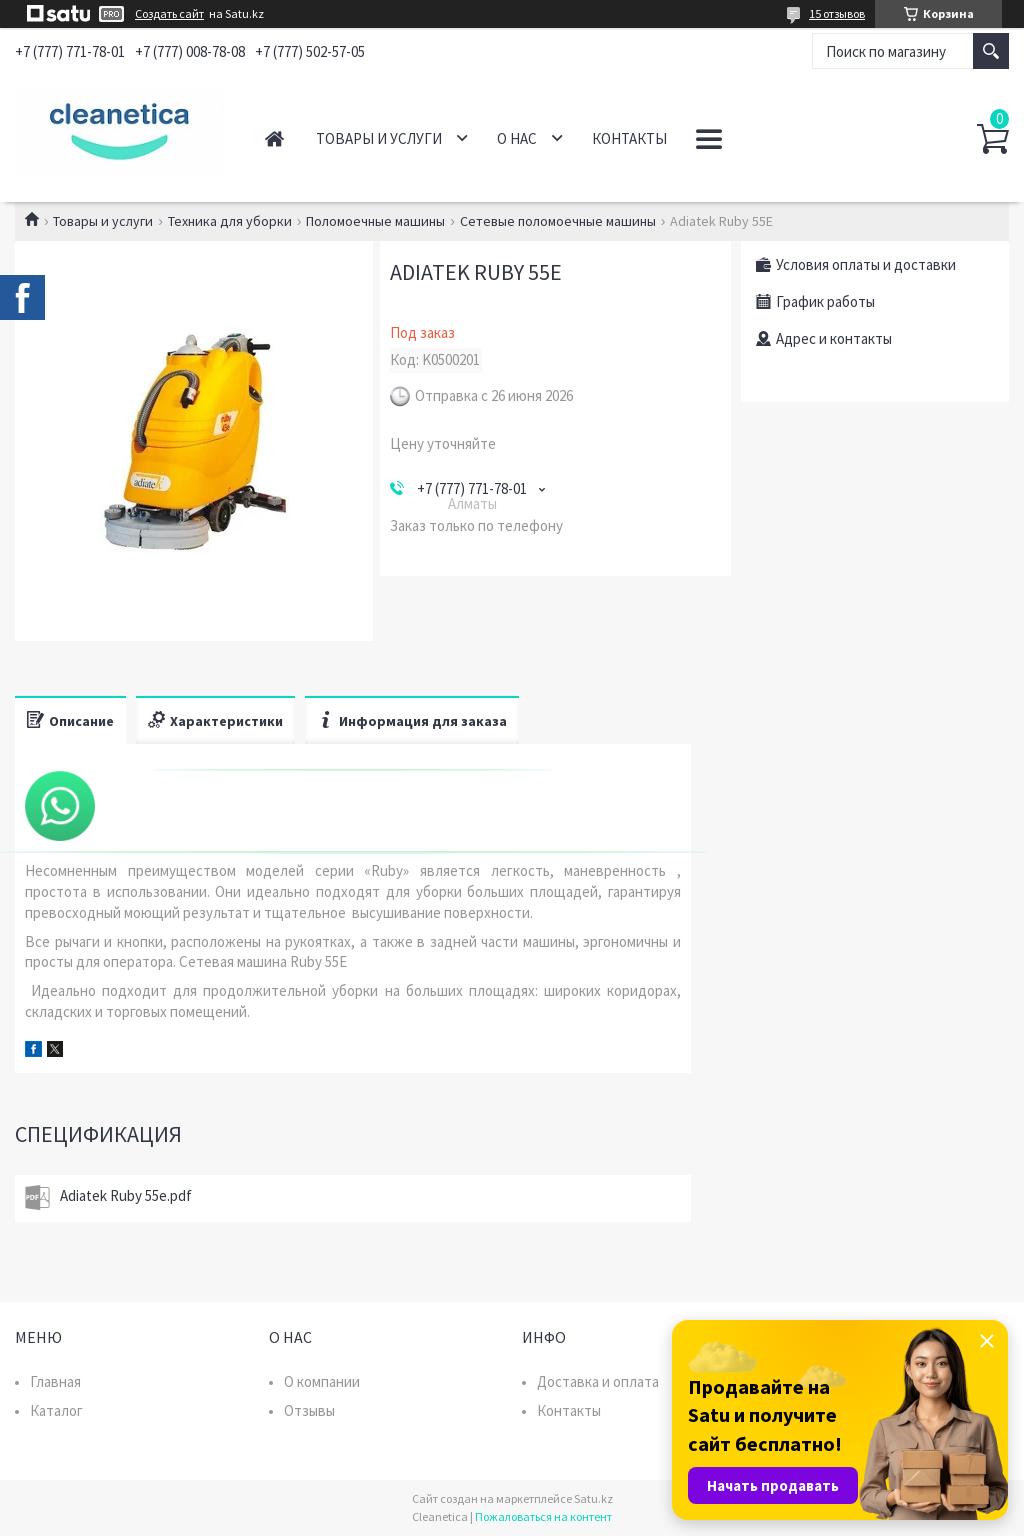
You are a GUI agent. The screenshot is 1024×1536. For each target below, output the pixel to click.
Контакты (629, 138)
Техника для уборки (230, 221)
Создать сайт (169, 14)
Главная (274, 138)
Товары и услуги (379, 138)
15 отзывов (837, 13)
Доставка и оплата (598, 1381)
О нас (517, 138)
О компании (322, 1381)
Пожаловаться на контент (543, 1516)
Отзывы (309, 1410)
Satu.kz (593, 1498)
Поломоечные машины (375, 221)
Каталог (56, 1410)
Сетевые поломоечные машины (558, 221)
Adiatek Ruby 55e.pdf (126, 1195)
